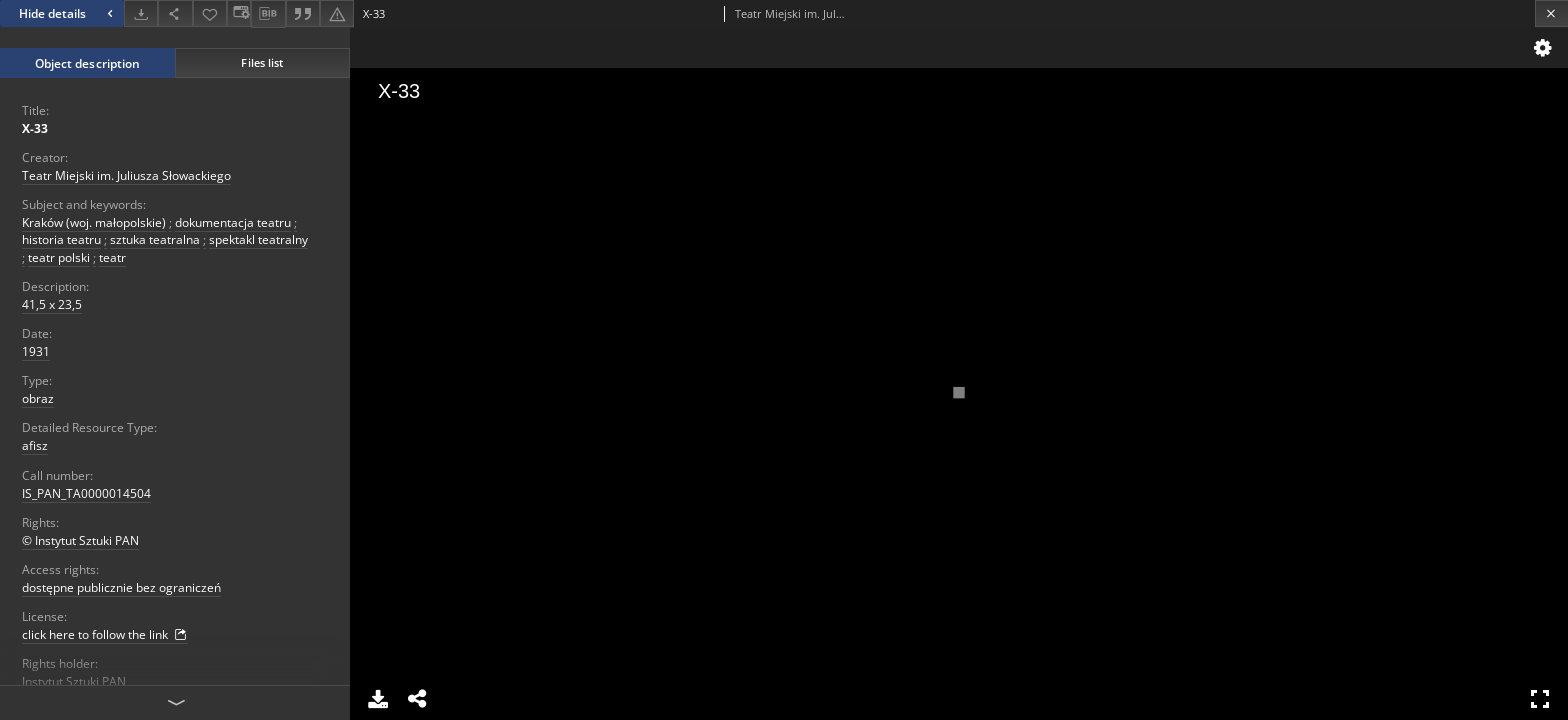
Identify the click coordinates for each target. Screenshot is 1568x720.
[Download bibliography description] (268, 14)
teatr (112, 257)
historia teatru (61, 239)
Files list (262, 62)
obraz (38, 398)
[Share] (175, 13)
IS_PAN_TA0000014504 (86, 493)
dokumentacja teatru (233, 222)
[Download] (141, 13)
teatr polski (59, 257)
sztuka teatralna (155, 239)
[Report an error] (337, 13)
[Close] (1551, 13)
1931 (36, 351)
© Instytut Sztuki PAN (80, 540)
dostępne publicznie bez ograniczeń (121, 587)
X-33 (35, 128)
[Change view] (239, 13)
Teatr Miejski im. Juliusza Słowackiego (126, 175)
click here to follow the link (105, 635)
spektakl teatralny (258, 239)
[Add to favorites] (210, 13)
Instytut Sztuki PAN (74, 681)
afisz (35, 445)
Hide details (68, 13)
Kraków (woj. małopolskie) (94, 222)
